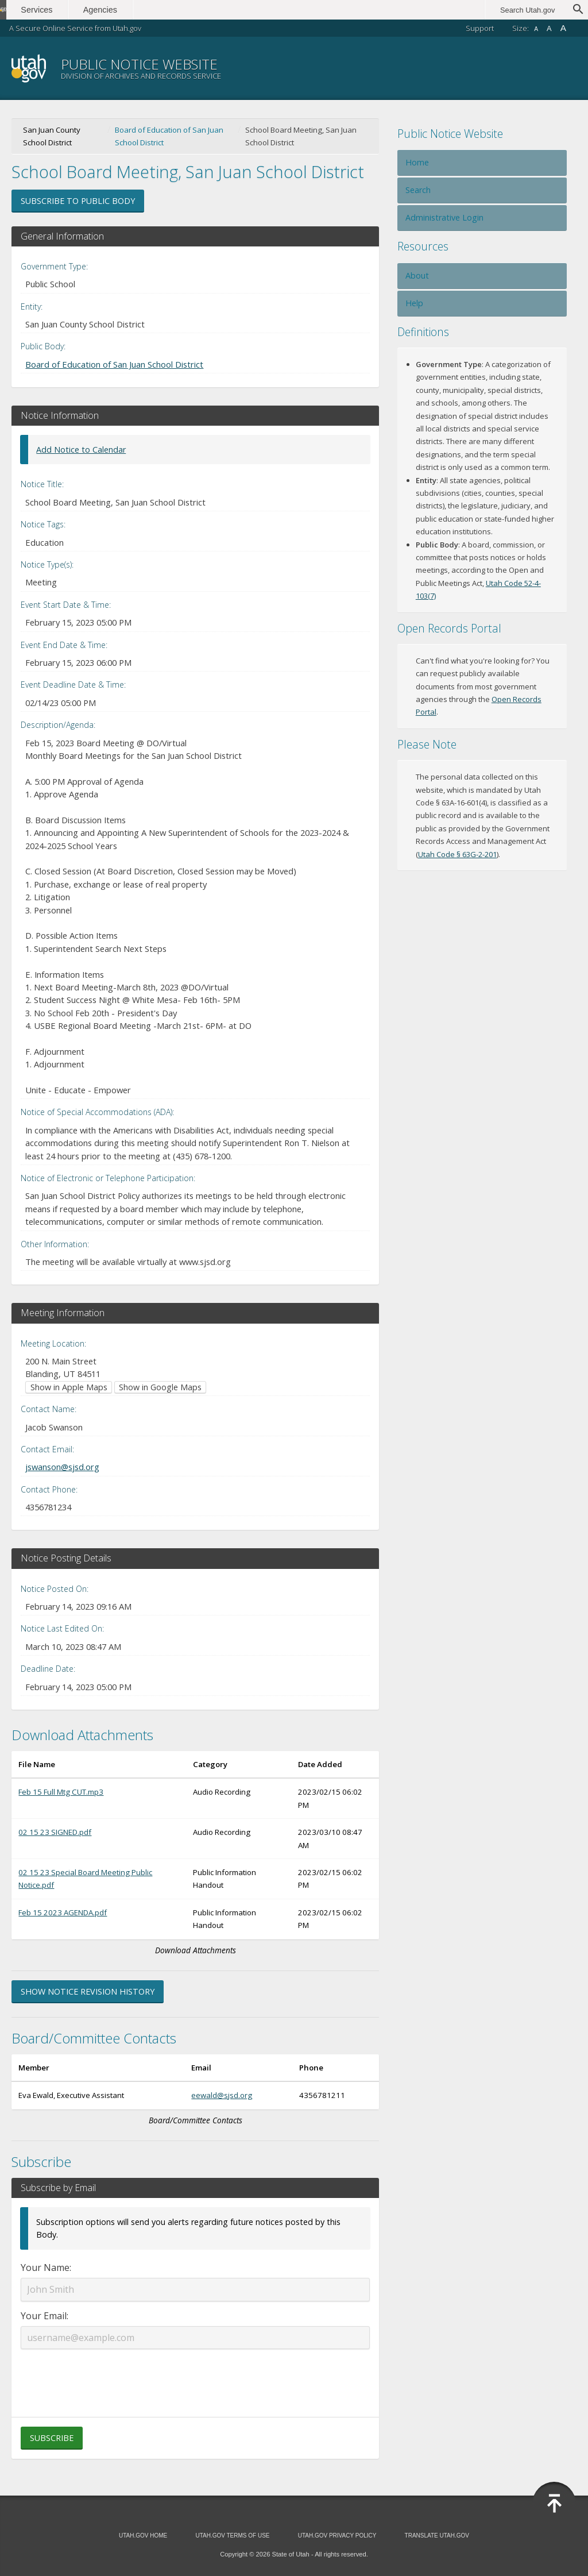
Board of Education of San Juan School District (169, 136)
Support (480, 28)
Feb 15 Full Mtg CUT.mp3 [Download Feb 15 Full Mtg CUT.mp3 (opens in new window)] (60, 1792)
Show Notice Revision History (87, 1991)
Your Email (44, 2315)
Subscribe (52, 2437)
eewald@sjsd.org (221, 2095)
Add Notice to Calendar (81, 449)
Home (417, 162)
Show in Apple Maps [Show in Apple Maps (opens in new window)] (68, 1387)
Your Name (45, 2267)
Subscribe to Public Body (78, 200)
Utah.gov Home (143, 2535)
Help (414, 303)
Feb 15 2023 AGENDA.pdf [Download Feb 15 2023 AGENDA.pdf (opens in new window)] (62, 1912)
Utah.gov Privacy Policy (337, 2535)
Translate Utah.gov (437, 2535)
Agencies (125, 9)
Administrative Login (444, 217)
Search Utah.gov (527, 10)
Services (62, 9)
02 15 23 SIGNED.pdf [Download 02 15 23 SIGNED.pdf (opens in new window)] (54, 1832)
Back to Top (554, 2503)
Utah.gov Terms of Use (232, 2535)
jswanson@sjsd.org (62, 1466)
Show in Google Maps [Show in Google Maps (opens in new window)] (160, 1387)
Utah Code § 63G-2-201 (457, 854)
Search (418, 189)
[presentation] (195, 2376)
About (417, 275)
